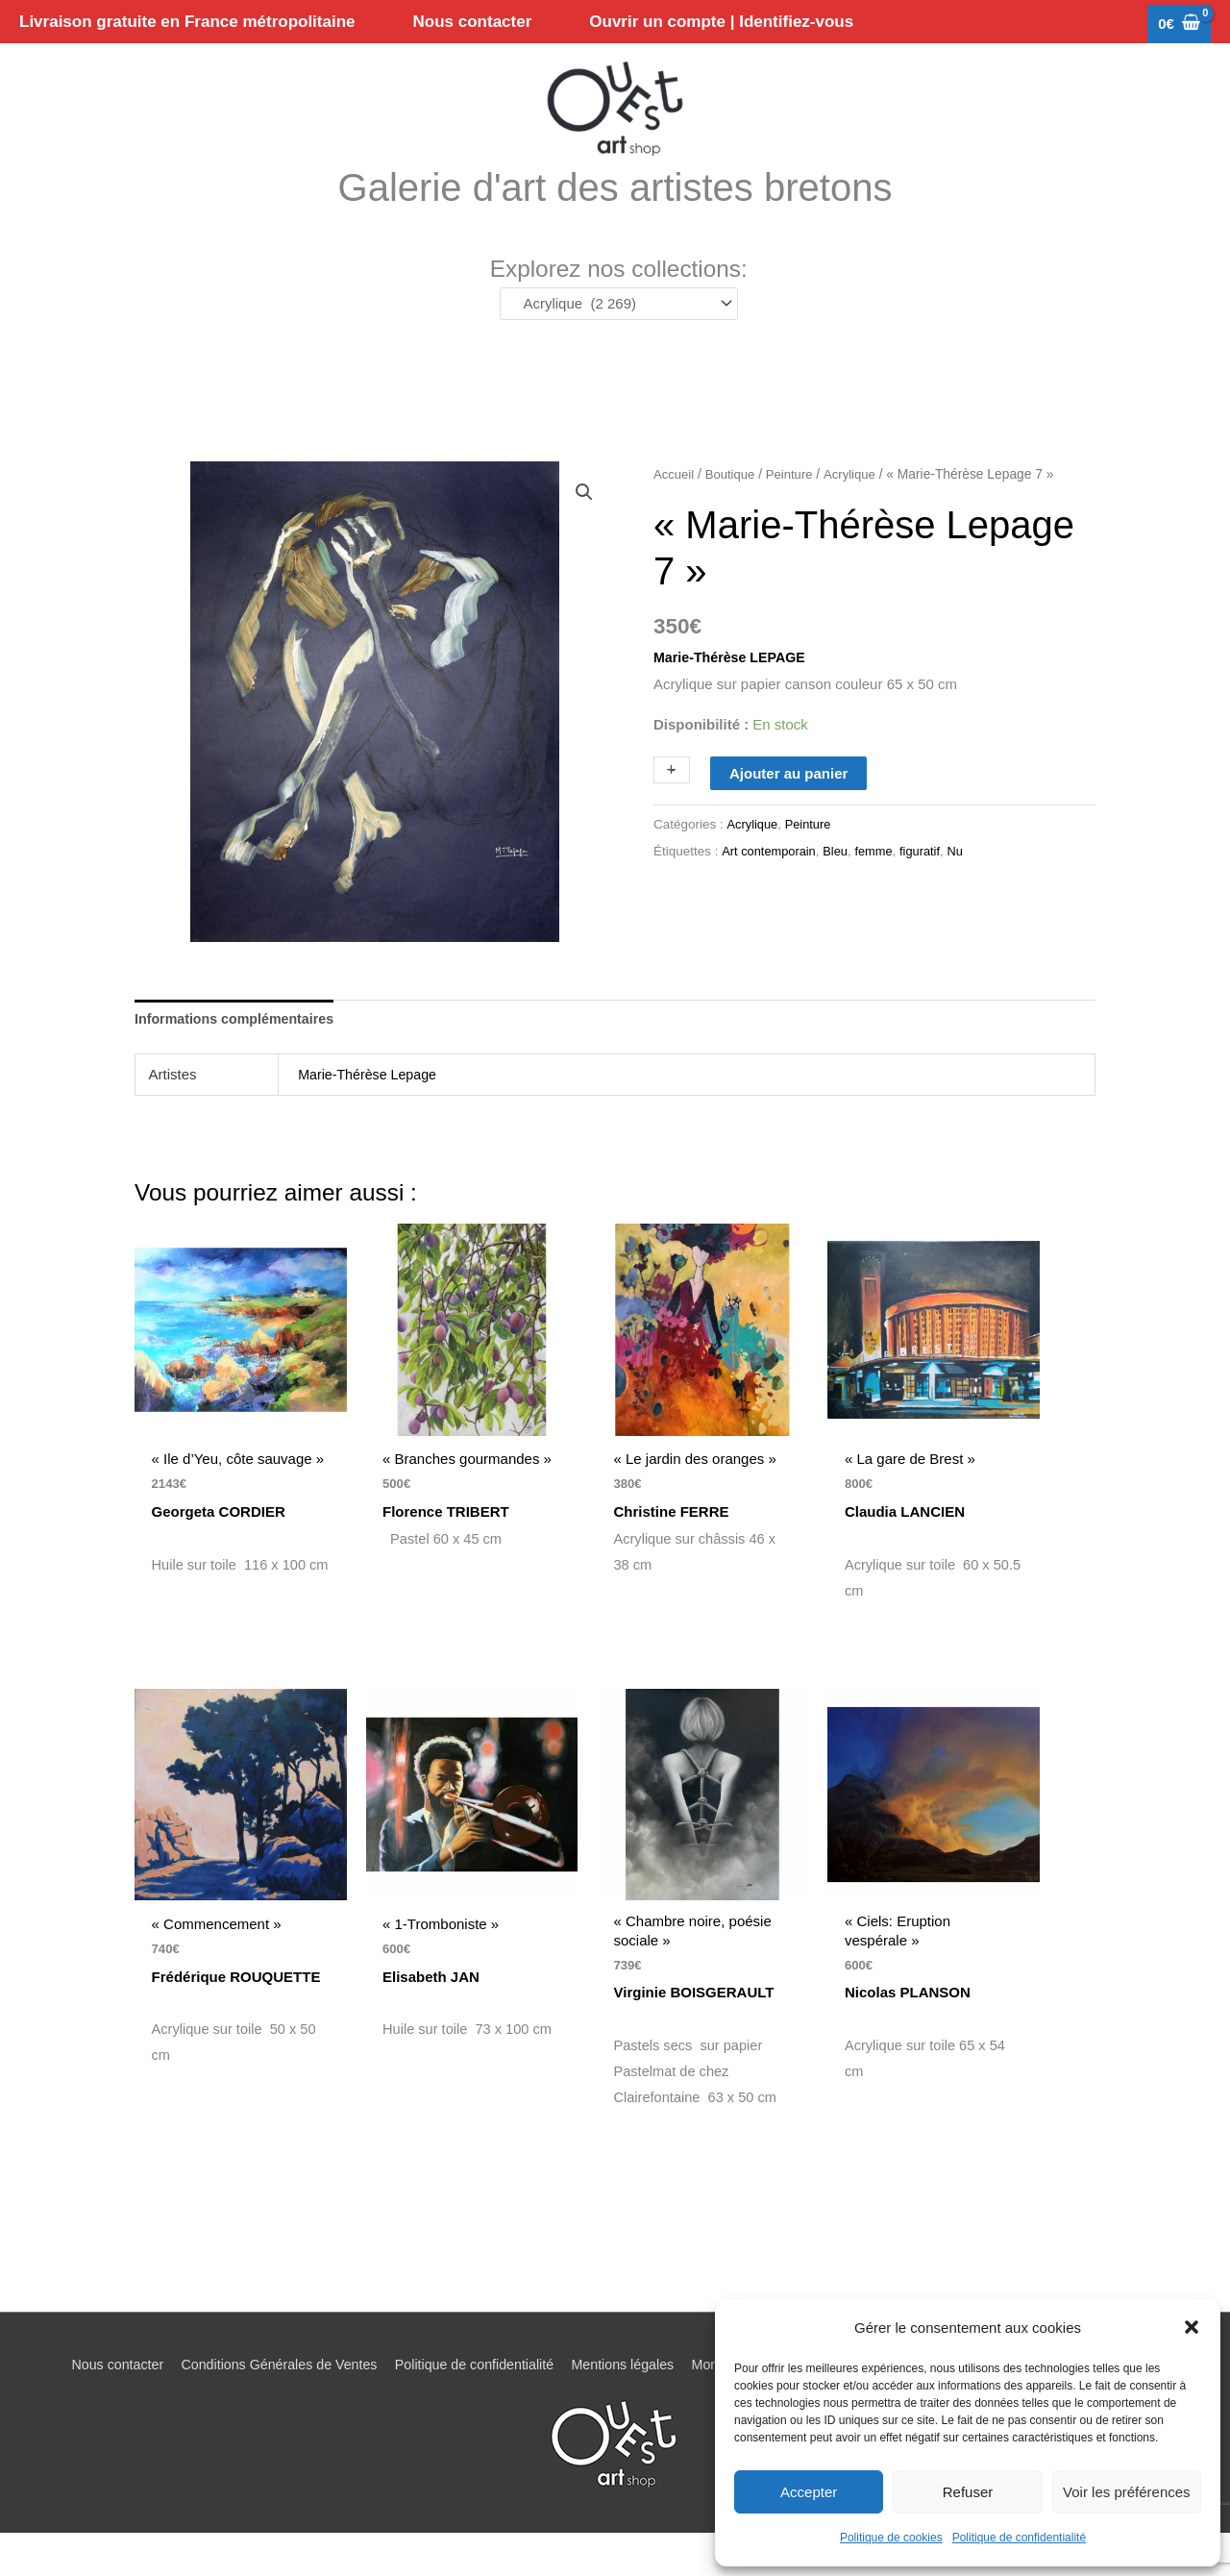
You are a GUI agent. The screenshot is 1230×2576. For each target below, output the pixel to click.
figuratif (929, 883)
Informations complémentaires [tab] (239, 1051)
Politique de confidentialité (1019, 2537)
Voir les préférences (1127, 2492)
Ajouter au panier (788, 804)
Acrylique (857, 506)
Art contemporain (771, 883)
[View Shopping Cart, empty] (1179, 24)
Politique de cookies (891, 2537)
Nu (966, 883)
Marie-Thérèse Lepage (371, 1107)
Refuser (968, 2492)
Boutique (733, 506)
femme (880, 883)
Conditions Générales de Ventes (261, 2407)
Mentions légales (623, 2407)
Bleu (841, 883)
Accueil (674, 506)
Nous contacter (90, 2407)
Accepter (808, 2492)
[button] (1191, 2327)
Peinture (795, 506)
